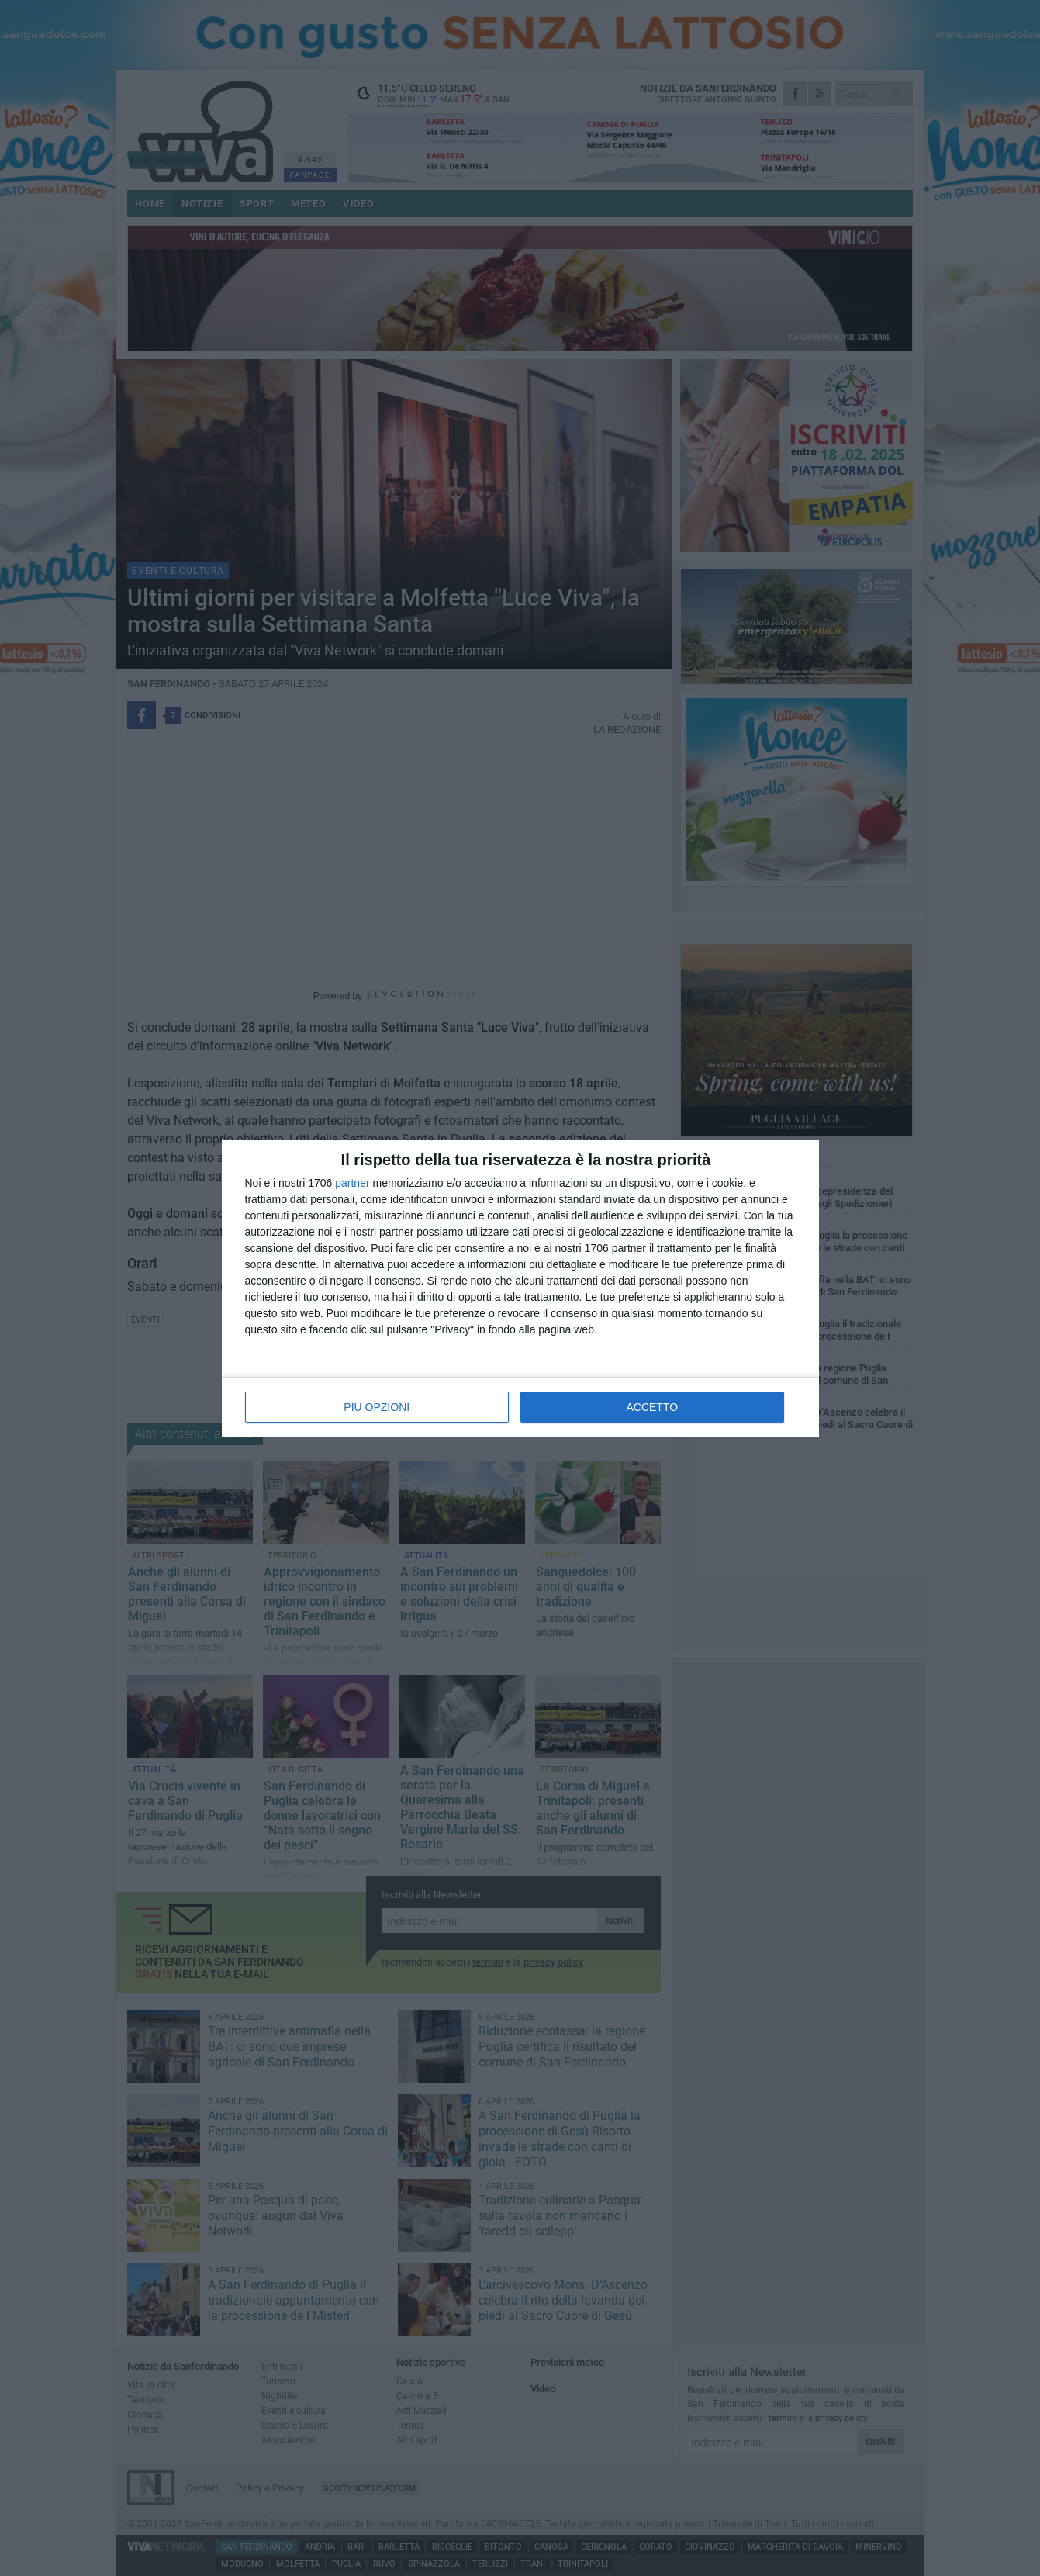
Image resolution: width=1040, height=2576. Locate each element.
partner (352, 1182)
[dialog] (520, 1288)
